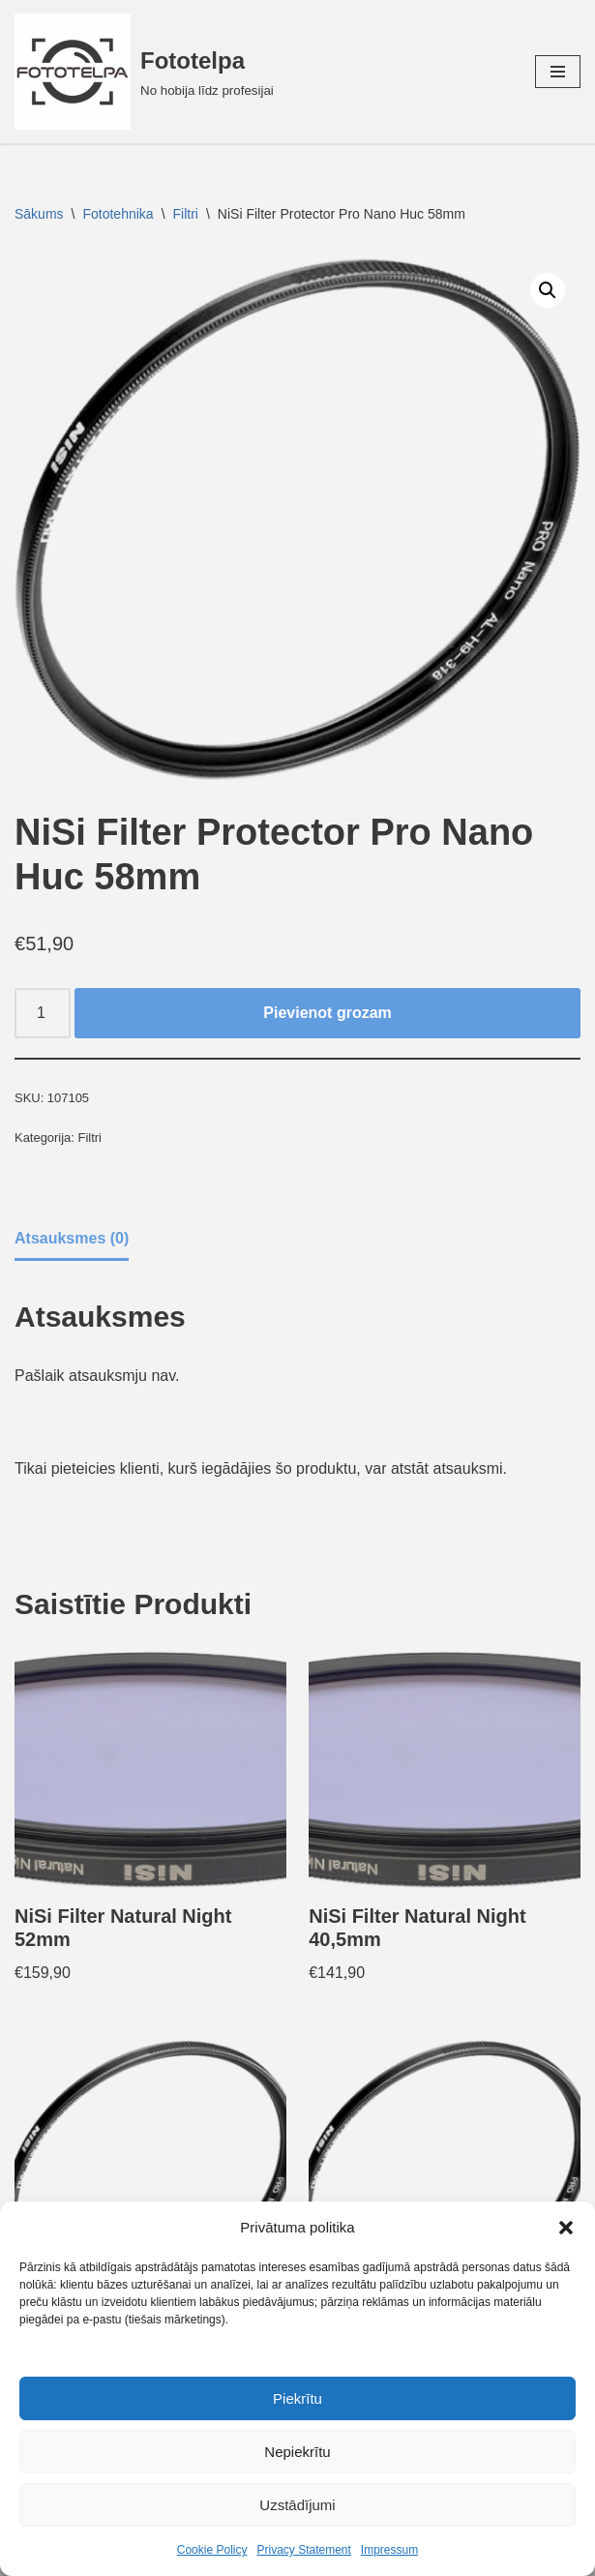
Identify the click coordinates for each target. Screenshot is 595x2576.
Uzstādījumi (297, 2505)
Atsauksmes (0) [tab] (72, 1238)
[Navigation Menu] (557, 71)
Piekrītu (297, 2398)
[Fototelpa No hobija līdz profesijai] (144, 72)
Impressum (389, 2550)
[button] (566, 2227)
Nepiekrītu (297, 2451)
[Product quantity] (43, 1013)
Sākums (39, 214)
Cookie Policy (212, 2550)
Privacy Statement (303, 2550)
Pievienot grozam (327, 1012)
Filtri (185, 214)
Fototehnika (117, 214)
